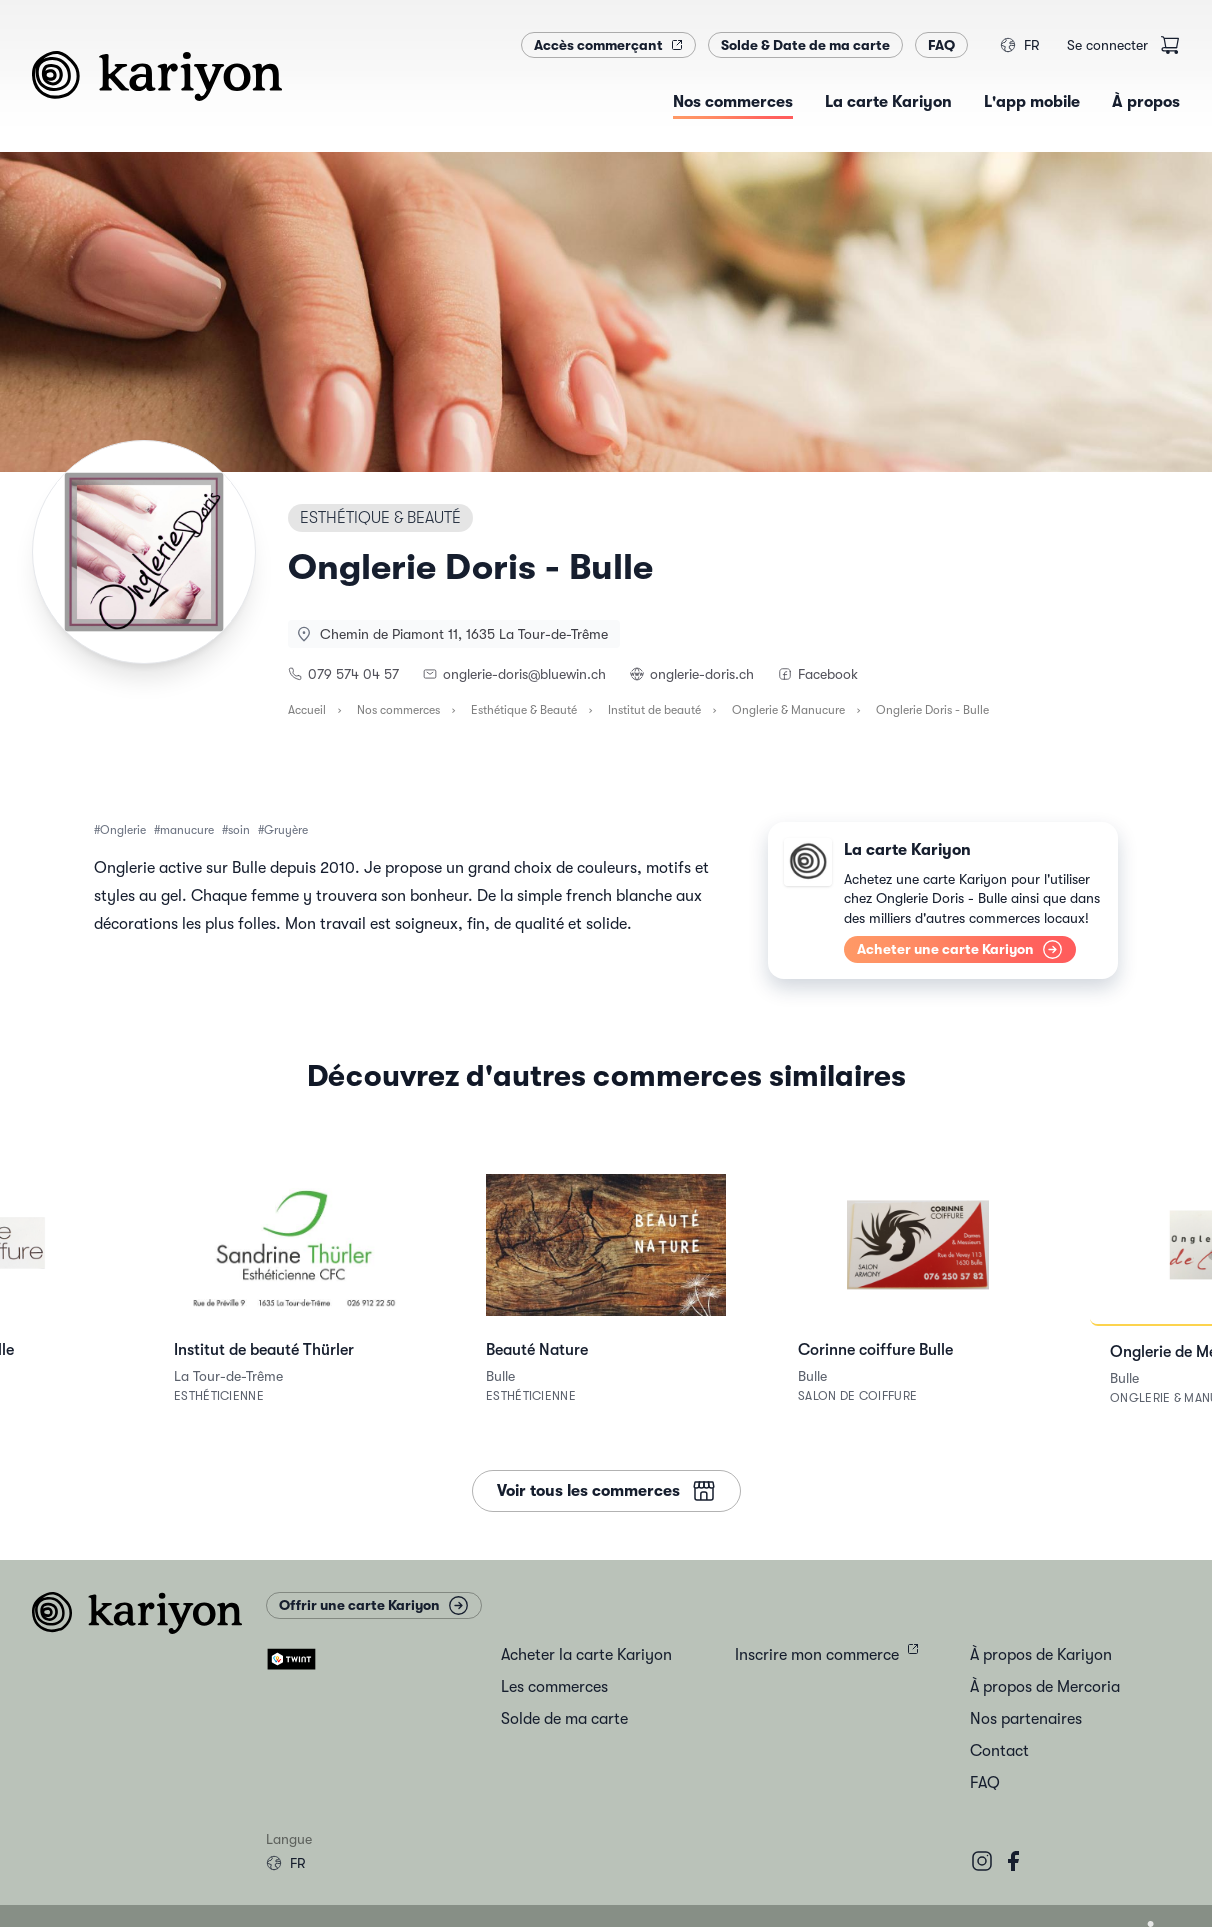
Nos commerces (398, 710)
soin (239, 830)
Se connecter (1107, 45)
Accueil (307, 710)
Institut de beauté (654, 710)
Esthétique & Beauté (524, 710)
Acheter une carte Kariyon (960, 949)
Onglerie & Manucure (788, 710)
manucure (187, 830)
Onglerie (123, 830)
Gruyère (286, 830)
